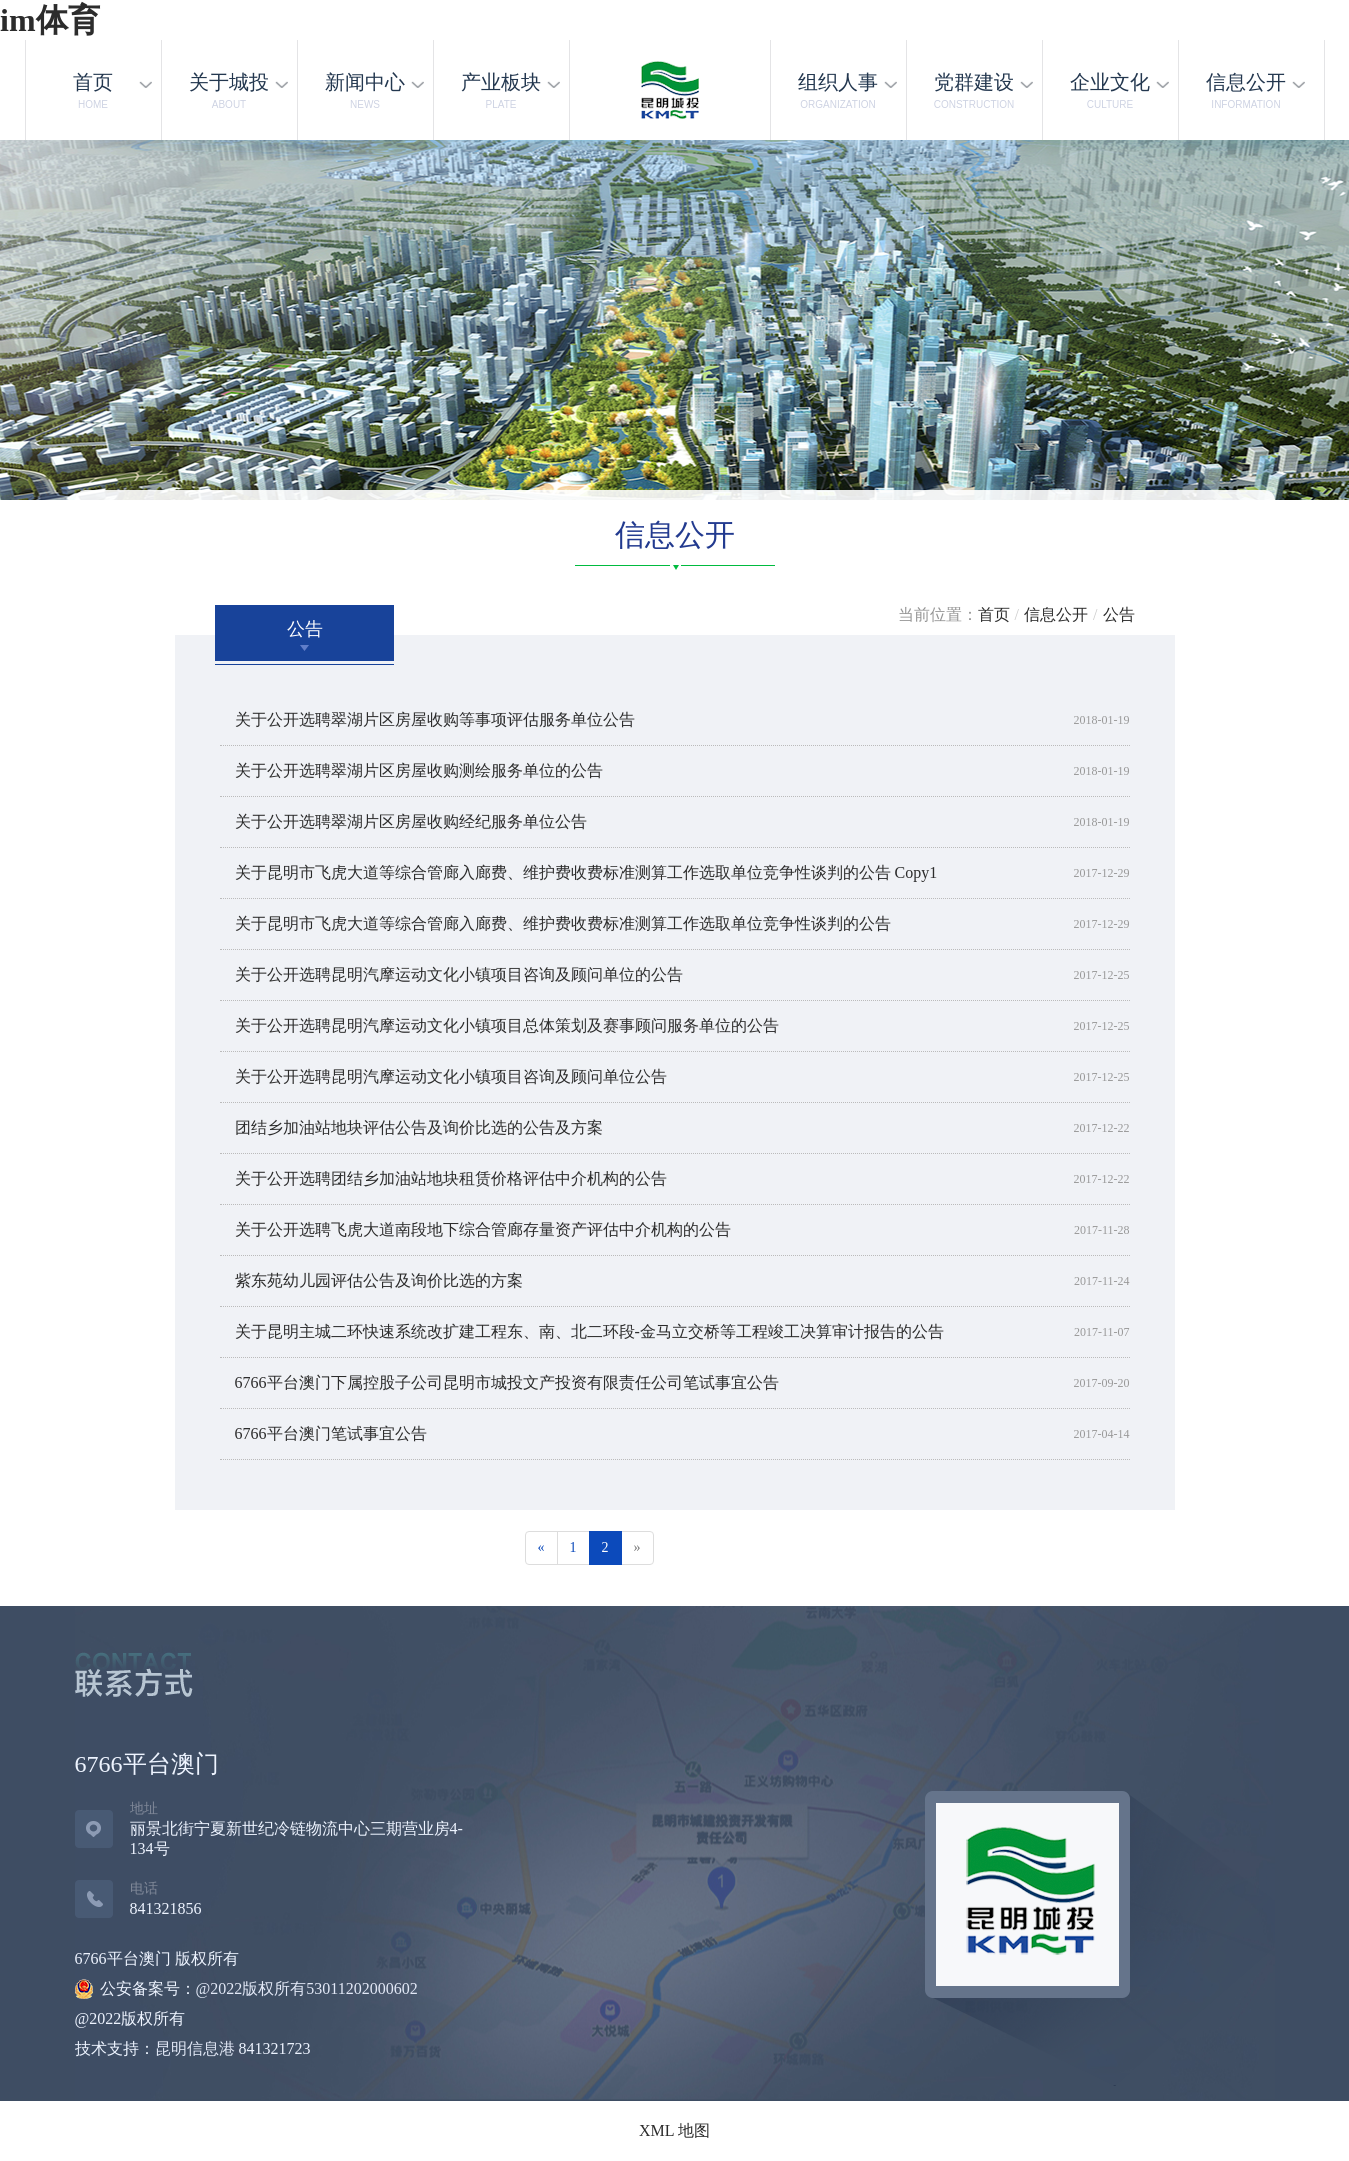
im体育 (50, 20)
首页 (994, 614)
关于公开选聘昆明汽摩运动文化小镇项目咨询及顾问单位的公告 (459, 974)
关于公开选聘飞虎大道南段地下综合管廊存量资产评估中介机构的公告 (483, 1229)
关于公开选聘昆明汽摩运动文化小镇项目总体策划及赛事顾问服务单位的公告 (507, 1025)
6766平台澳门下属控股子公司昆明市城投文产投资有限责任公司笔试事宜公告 (507, 1382)
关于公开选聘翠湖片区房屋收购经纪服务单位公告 (411, 821)
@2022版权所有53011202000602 (307, 1988)
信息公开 (1056, 614)
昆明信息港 (195, 2048)
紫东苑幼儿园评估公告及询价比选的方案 (379, 1280)
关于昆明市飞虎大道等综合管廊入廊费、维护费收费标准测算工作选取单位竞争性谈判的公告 (563, 923)
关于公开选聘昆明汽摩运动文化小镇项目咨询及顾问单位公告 (451, 1076)
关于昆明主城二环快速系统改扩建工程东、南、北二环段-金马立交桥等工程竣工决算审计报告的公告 (589, 1331)
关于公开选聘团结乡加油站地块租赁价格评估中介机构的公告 (451, 1178)
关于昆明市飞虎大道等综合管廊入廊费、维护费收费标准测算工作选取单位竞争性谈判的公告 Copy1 (586, 872)
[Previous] (541, 1548)
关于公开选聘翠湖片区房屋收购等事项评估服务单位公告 (435, 719)
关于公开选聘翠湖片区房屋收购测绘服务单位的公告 (419, 770)
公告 (1119, 614)
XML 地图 (674, 2130)
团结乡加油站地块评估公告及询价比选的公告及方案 (419, 1127)
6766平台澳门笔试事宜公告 (331, 1433)
